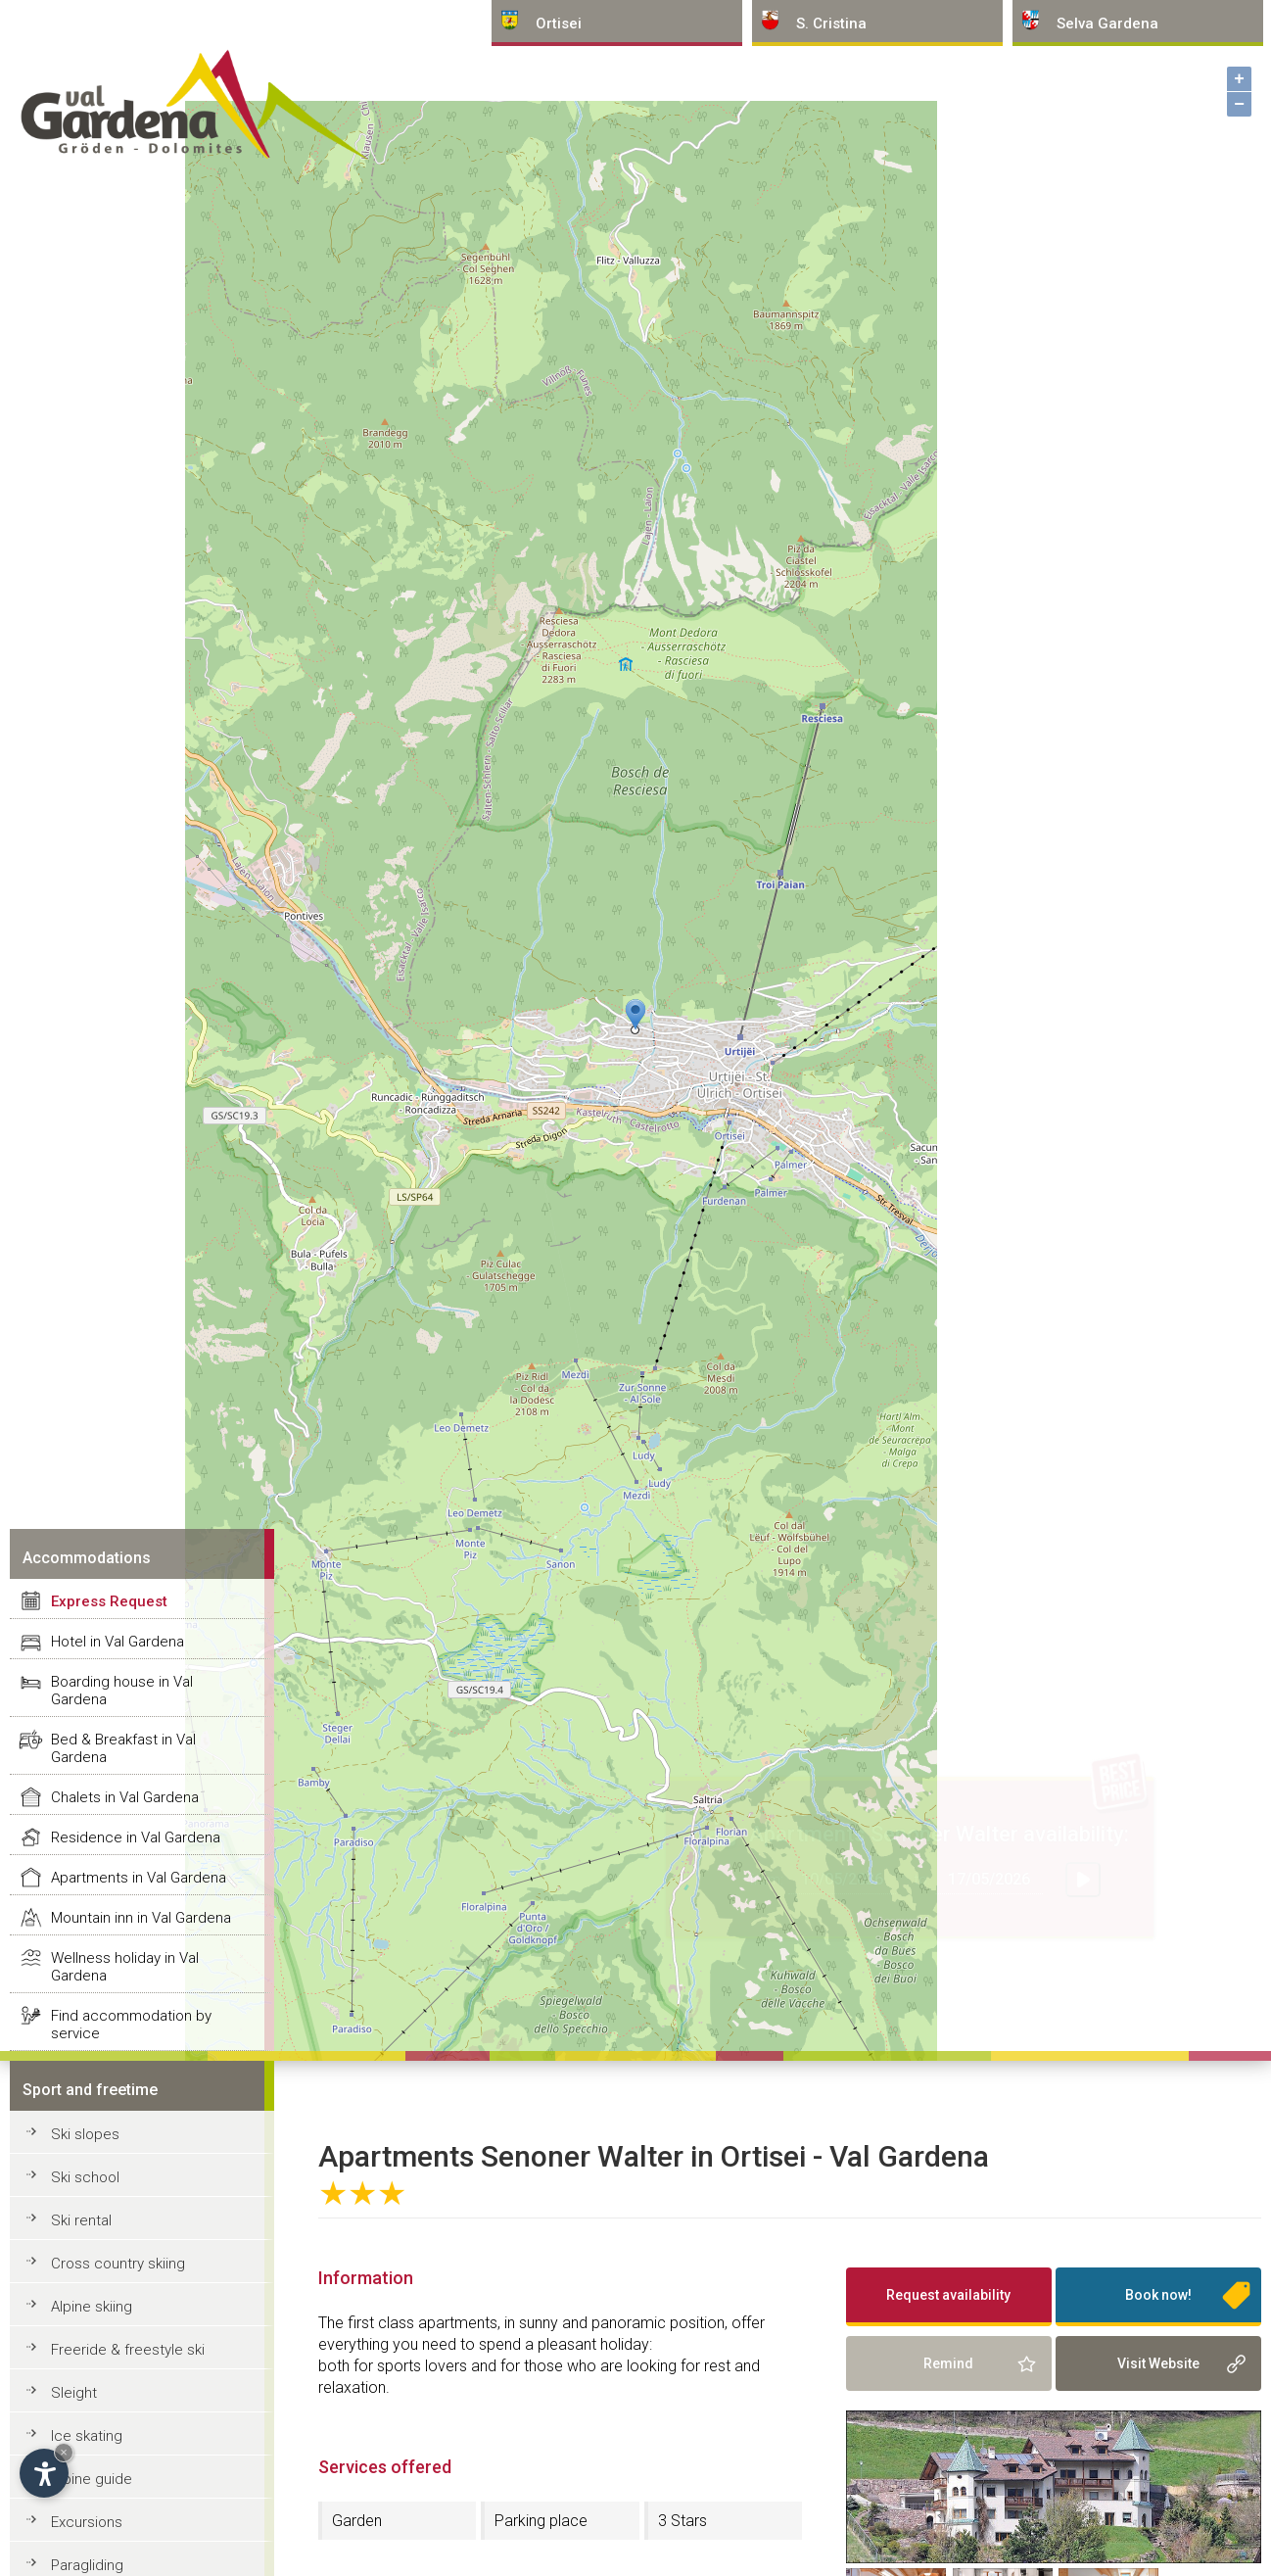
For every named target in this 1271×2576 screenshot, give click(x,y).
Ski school (85, 2177)
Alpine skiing (91, 2306)
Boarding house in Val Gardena (122, 1690)
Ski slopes (85, 2134)
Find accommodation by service (131, 2024)
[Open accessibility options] (44, 2473)
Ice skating (86, 2436)
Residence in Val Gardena (135, 1837)
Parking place (541, 2520)
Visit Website (1158, 2363)
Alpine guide (91, 2479)
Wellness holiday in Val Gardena (125, 1966)
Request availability (948, 2295)
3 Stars (682, 2520)
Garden (357, 2520)
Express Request (109, 1601)
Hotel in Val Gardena (117, 1641)
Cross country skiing (118, 2263)
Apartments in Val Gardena (138, 1877)
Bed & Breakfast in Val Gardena (123, 1748)
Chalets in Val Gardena (125, 1797)
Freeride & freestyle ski (128, 2350)
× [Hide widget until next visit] (64, 2452)
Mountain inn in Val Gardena (141, 1918)
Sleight (74, 2393)
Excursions (86, 2522)
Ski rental (81, 2220)
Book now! (1158, 2295)
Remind (948, 2363)
